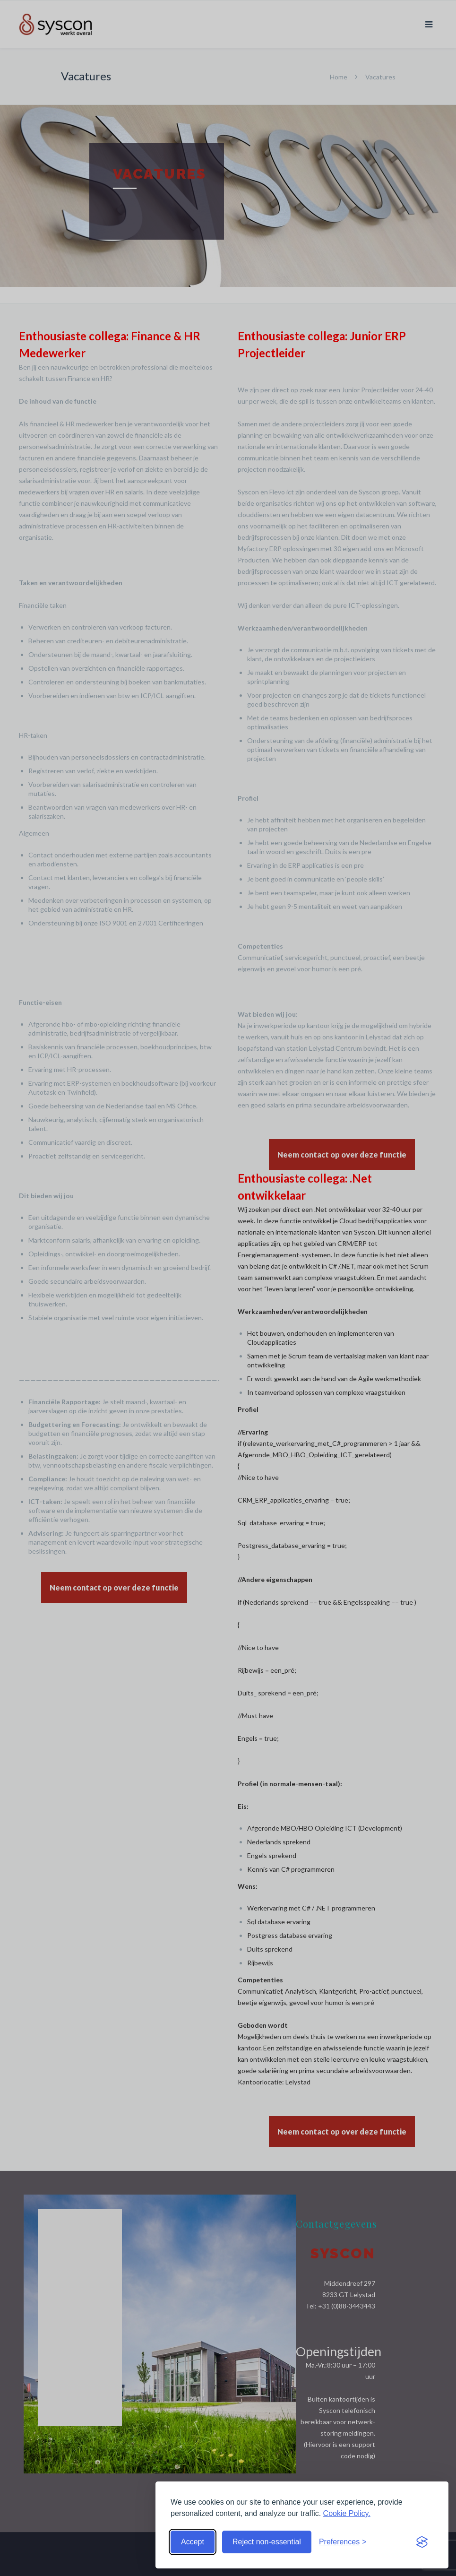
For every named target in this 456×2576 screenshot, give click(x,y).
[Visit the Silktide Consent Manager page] (422, 2542)
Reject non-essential (266, 2542)
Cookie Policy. (346, 2513)
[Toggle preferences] (343, 2542)
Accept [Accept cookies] (192, 2542)
